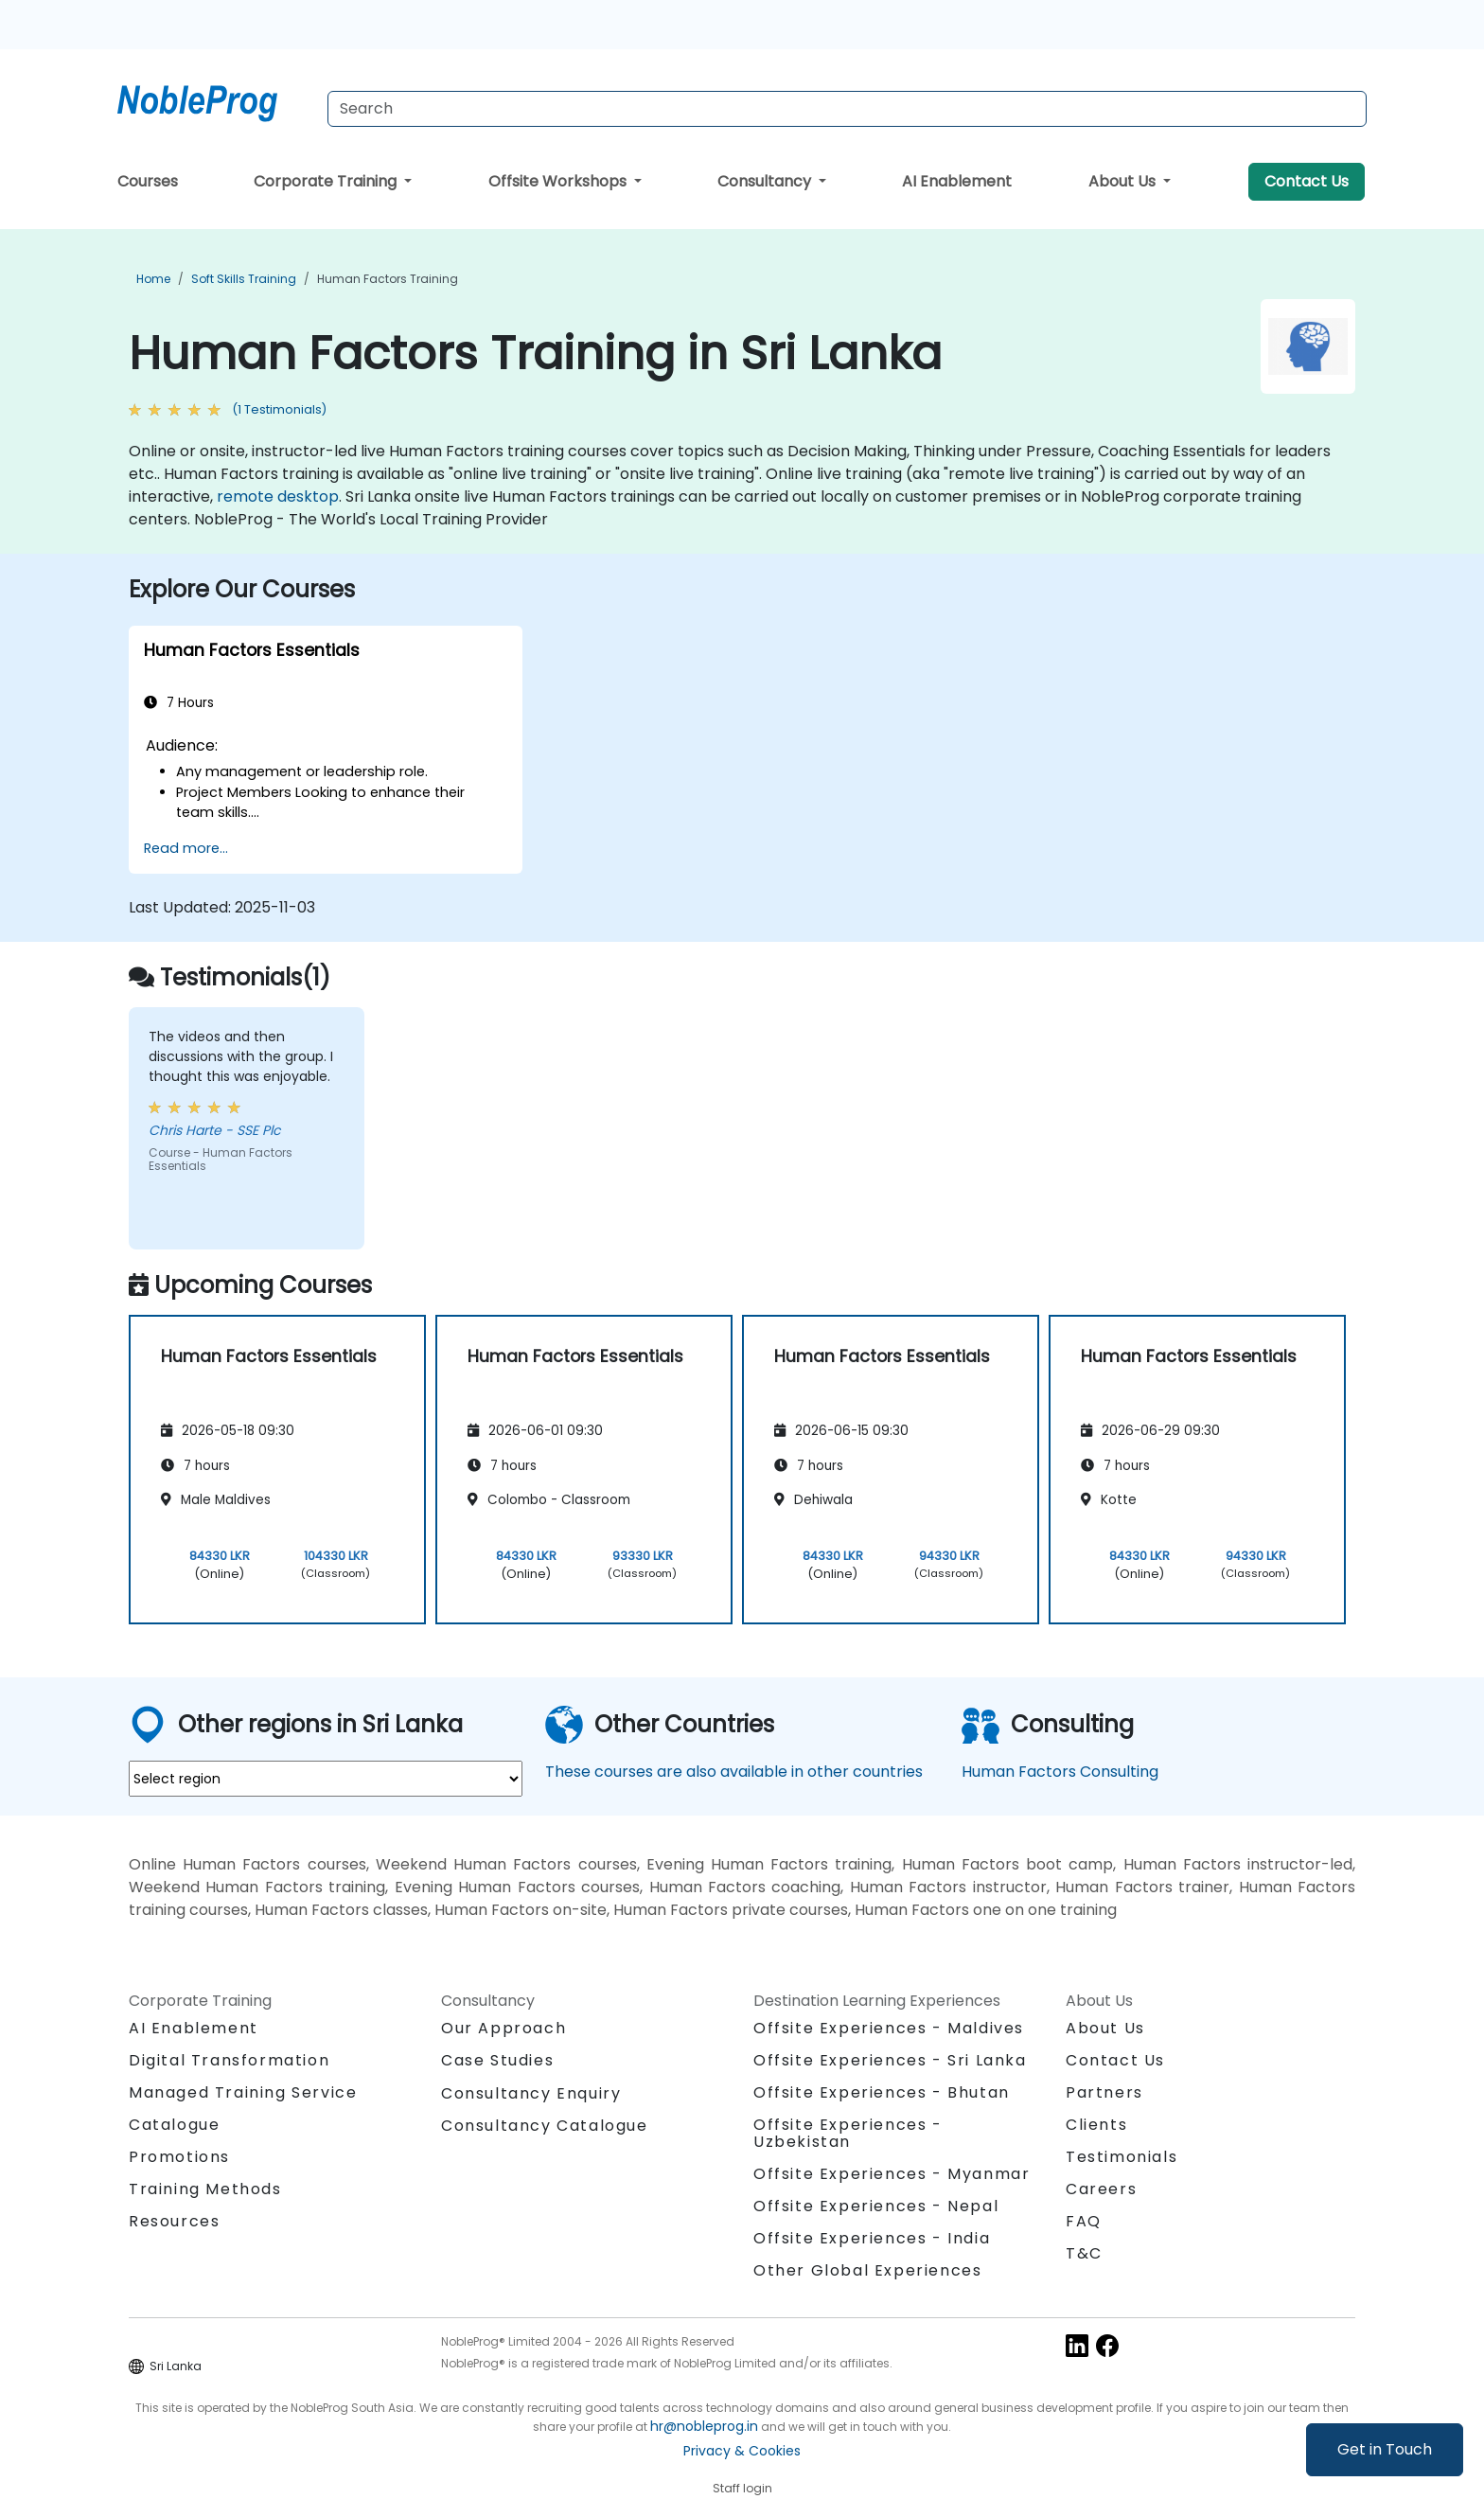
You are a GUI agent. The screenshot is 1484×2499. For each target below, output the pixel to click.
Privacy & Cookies (742, 2450)
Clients (1096, 2125)
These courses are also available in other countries (734, 1771)
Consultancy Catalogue (544, 2125)
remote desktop (278, 496)
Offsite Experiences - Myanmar (891, 2174)
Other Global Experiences (867, 2270)
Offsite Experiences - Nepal (875, 2206)
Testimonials (1121, 2157)
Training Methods (205, 2189)
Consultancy (766, 181)
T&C (1084, 2253)
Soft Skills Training (243, 279)
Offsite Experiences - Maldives (888, 2028)
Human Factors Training (387, 279)
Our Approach (503, 2028)
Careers (1101, 2189)
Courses (147, 181)
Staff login (742, 2488)
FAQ (1084, 2221)
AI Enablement (957, 181)
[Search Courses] (847, 109)
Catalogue (174, 2125)
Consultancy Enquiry (531, 2093)
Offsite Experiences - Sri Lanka (890, 2060)
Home (153, 279)
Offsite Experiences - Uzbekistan (848, 2133)
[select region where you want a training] (325, 1779)
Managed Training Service (243, 2092)
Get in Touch (1384, 2449)
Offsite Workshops (559, 181)
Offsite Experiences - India (871, 2238)
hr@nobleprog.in (704, 2426)
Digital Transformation (229, 2060)
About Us (1123, 181)
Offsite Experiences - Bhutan (881, 2092)
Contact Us (1306, 181)
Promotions (179, 2157)
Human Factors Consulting (1060, 1771)
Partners (1104, 2092)
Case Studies (497, 2060)
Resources (174, 2221)
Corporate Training (327, 181)
